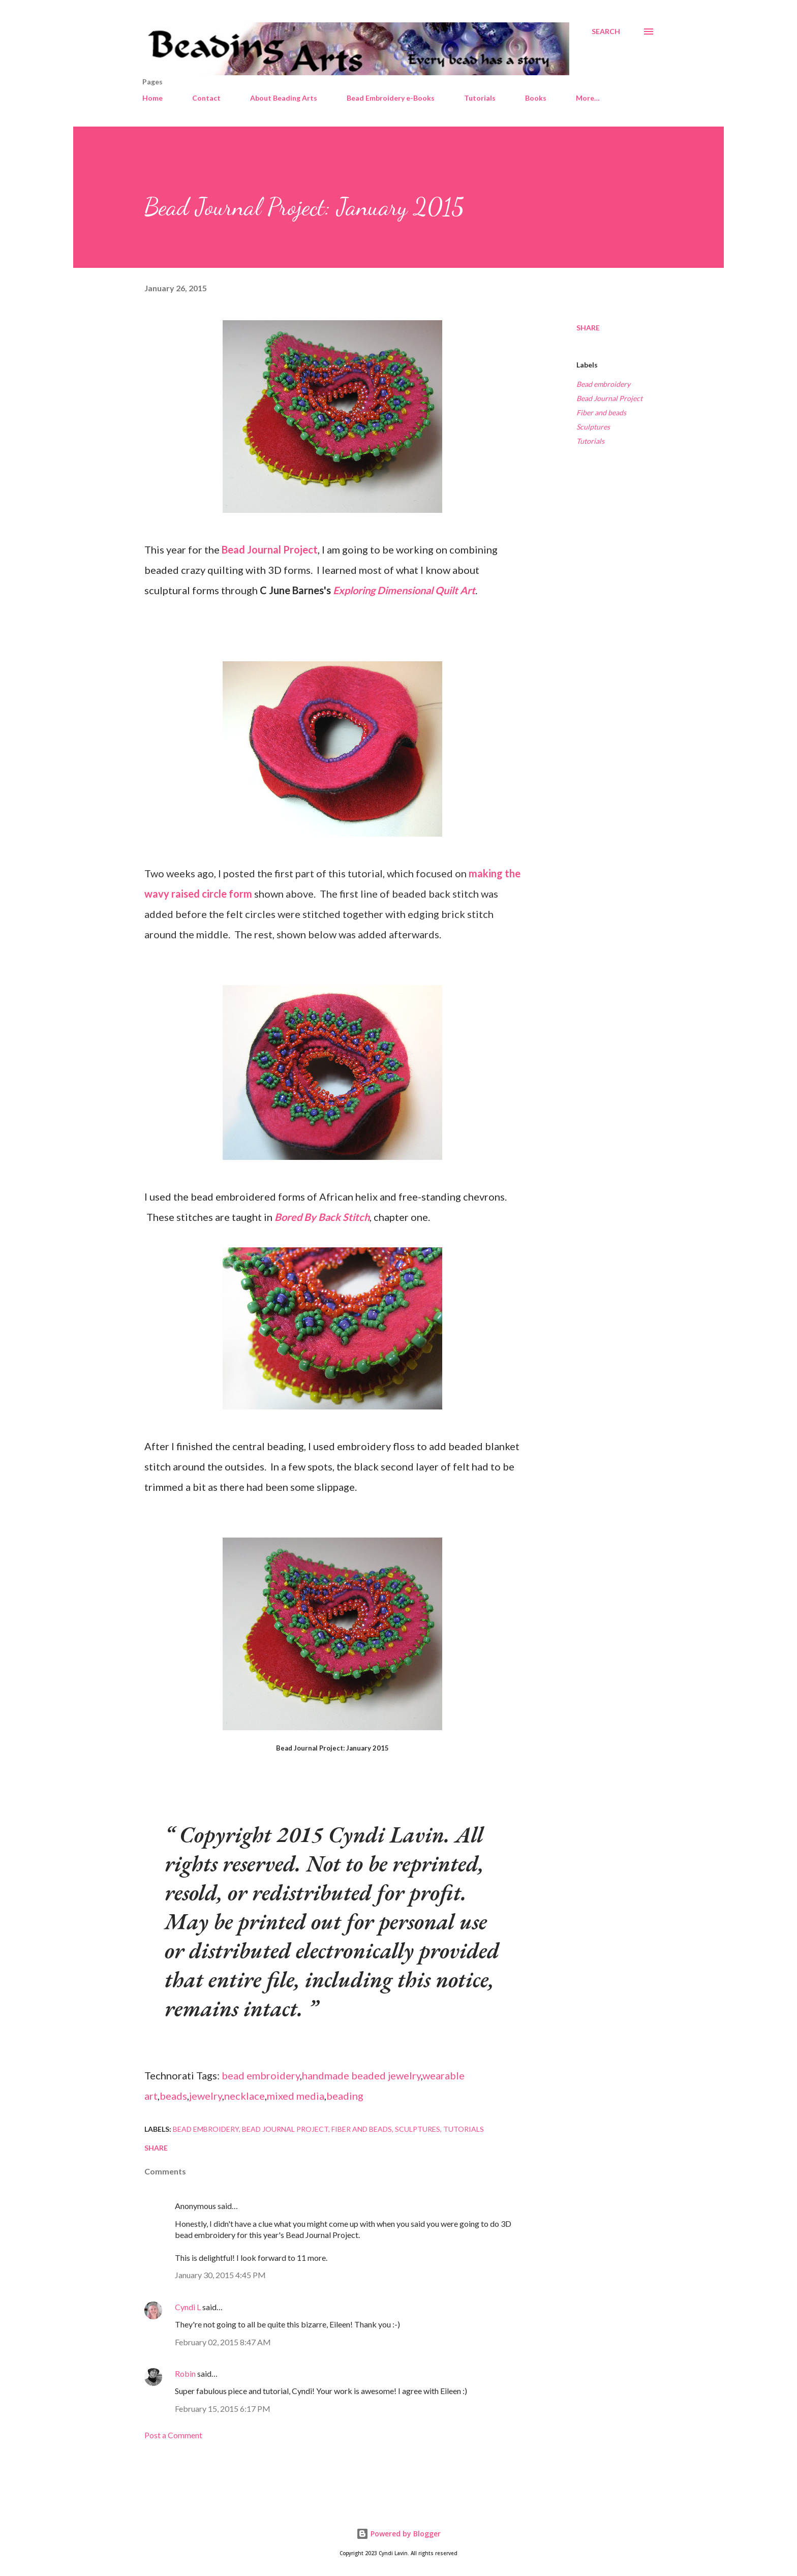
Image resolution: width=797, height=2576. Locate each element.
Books (535, 98)
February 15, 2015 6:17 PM (222, 2408)
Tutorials (480, 98)
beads (173, 2096)
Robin (185, 2373)
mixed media (295, 2096)
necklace (244, 2096)
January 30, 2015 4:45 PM (220, 2275)
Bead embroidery (603, 384)
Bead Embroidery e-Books (391, 98)
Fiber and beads (601, 412)
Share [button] (588, 327)
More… (588, 98)
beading (344, 2096)
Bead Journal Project (270, 549)
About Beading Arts (283, 98)
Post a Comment (173, 2435)
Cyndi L (188, 2307)
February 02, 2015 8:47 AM (223, 2342)
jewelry (205, 2096)
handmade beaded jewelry (361, 2075)
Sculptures (593, 426)
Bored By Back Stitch (322, 1217)
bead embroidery (261, 2075)
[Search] (606, 31)
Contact (206, 98)
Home (152, 98)
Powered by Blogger (398, 2533)
